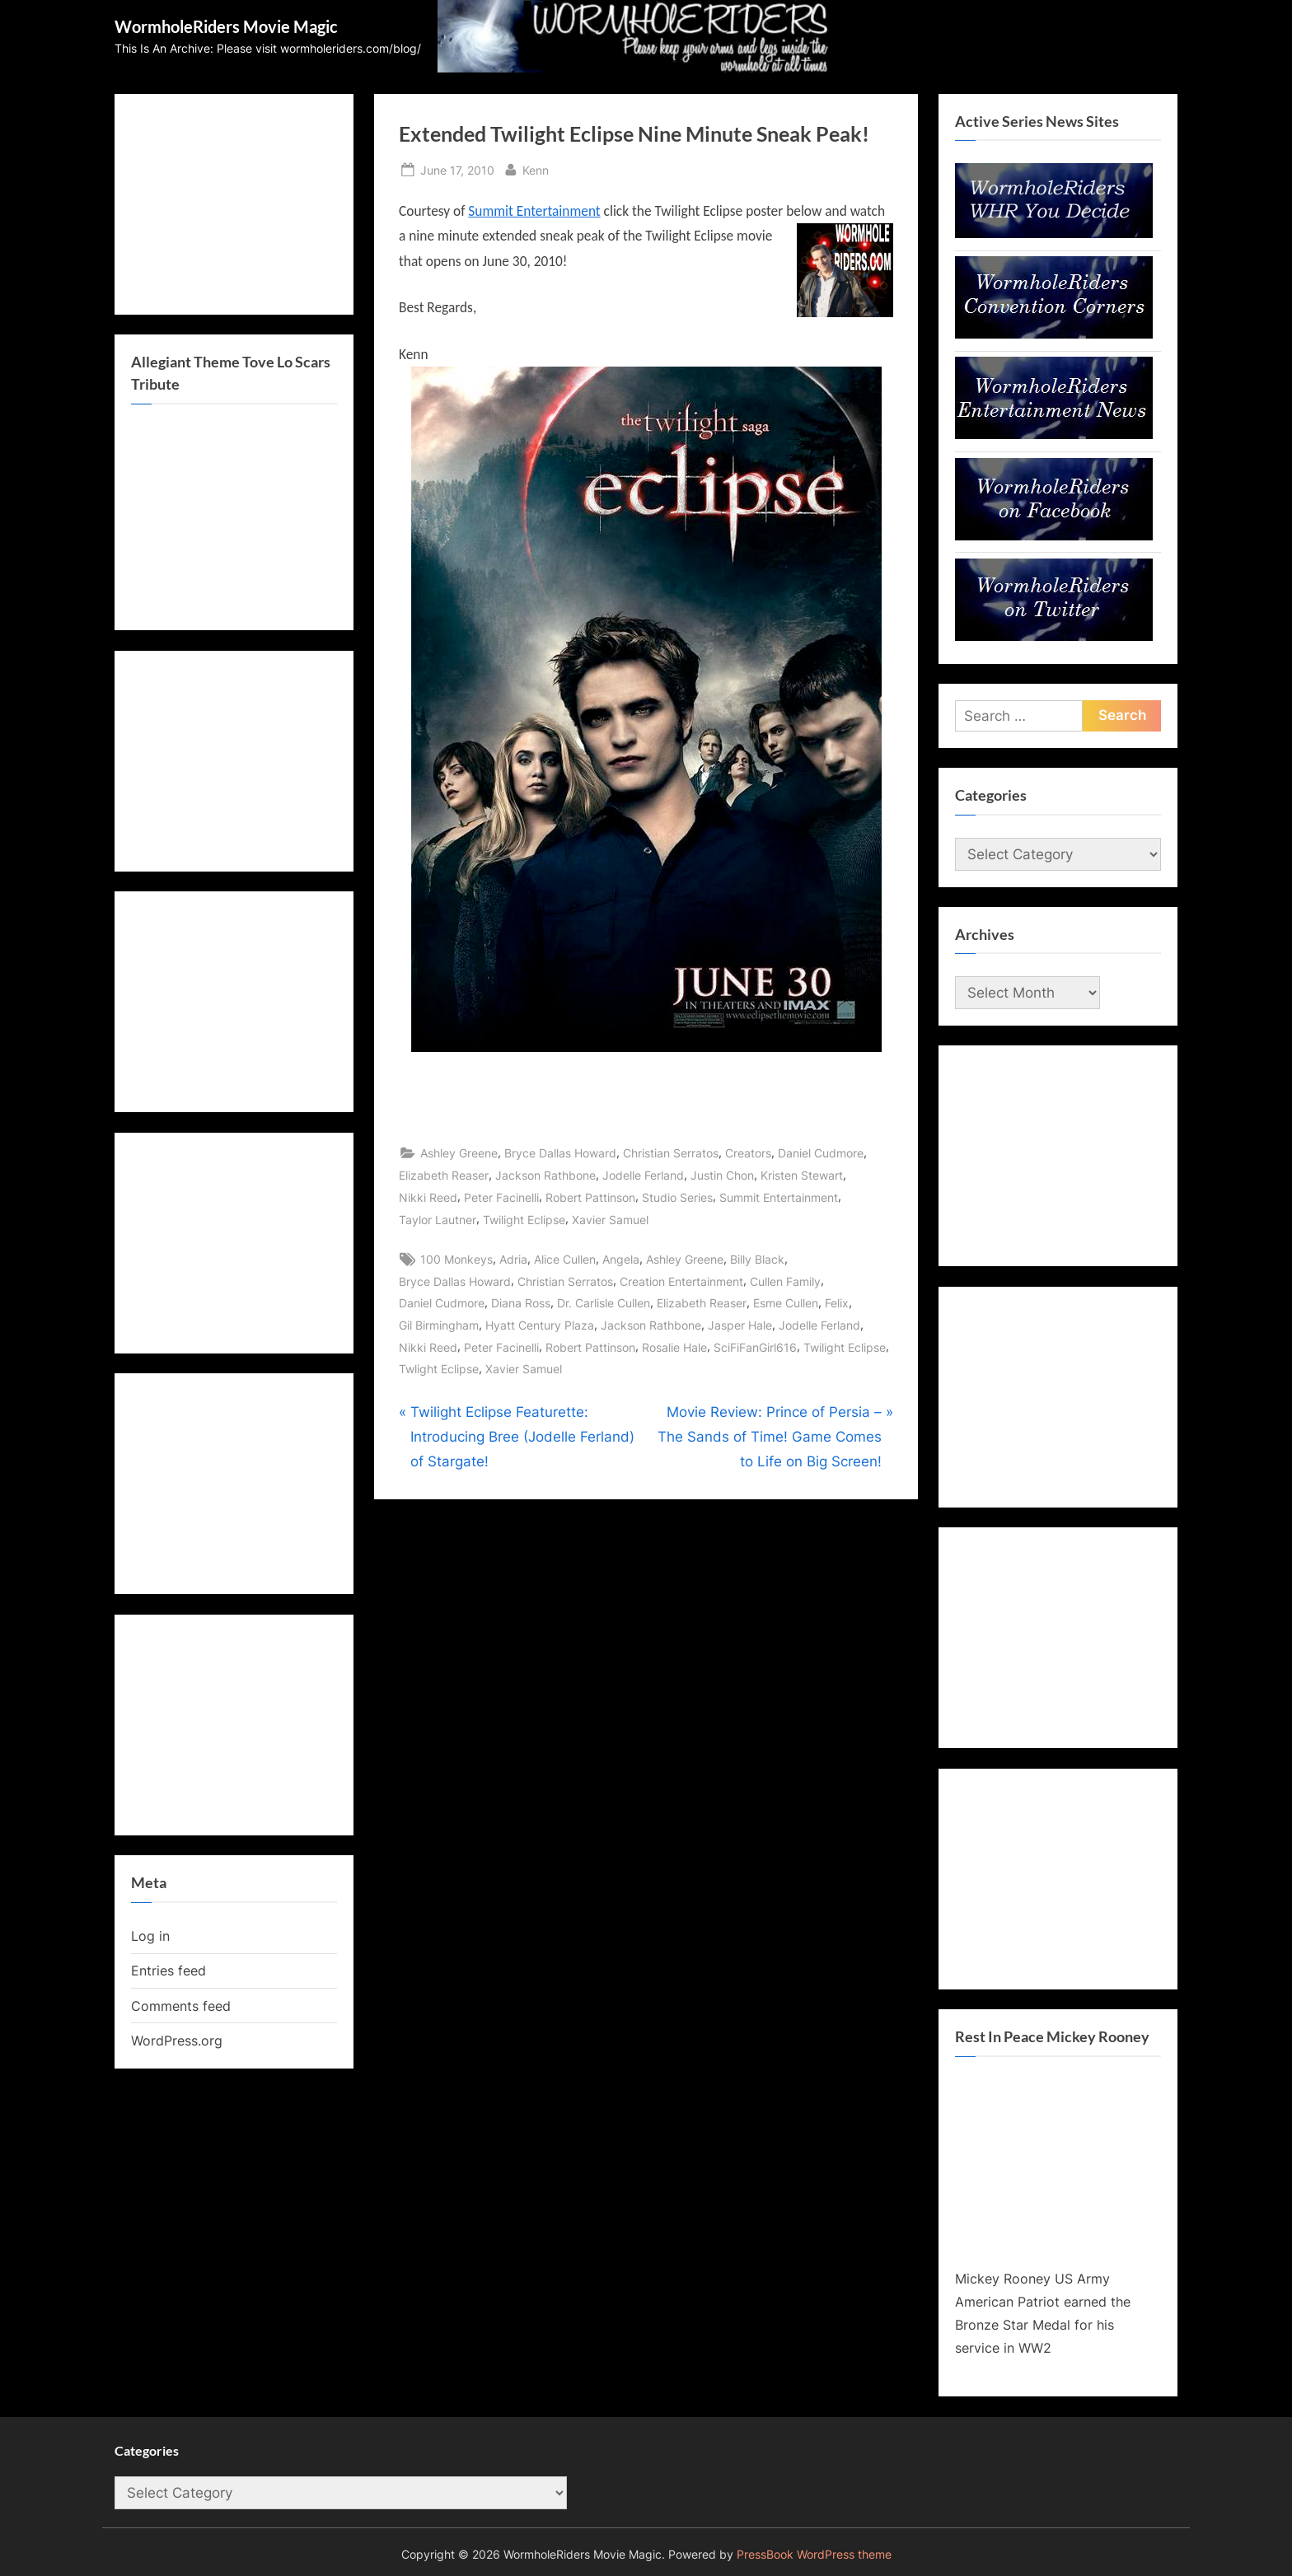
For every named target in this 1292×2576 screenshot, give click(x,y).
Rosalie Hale (674, 1347)
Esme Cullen (785, 1303)
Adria (513, 1259)
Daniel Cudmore (821, 1153)
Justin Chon (722, 1175)
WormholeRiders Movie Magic (226, 26)
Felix (837, 1303)
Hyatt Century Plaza (539, 1325)
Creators (748, 1153)
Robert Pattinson (590, 1197)
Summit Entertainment (534, 211)
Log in (150, 1936)
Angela (620, 1259)
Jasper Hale (740, 1325)
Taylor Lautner (437, 1220)
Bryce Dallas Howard (560, 1153)
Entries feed (168, 1970)
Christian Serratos (671, 1153)
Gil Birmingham (439, 1325)
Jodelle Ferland (643, 1175)
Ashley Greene (459, 1153)
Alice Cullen (565, 1259)
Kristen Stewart (802, 1175)
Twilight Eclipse (524, 1220)
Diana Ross (520, 1303)
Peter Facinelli (501, 1197)
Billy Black (757, 1259)
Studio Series (677, 1197)
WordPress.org (176, 2040)
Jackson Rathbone (545, 1175)
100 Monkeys (456, 1259)
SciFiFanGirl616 (755, 1347)
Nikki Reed (428, 1197)
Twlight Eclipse (439, 1369)
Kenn (535, 168)
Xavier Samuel (610, 1220)
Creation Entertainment (681, 1281)
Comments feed (181, 2006)
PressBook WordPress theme (814, 2554)
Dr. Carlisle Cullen (603, 1303)
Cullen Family (785, 1281)
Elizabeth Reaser (444, 1175)
